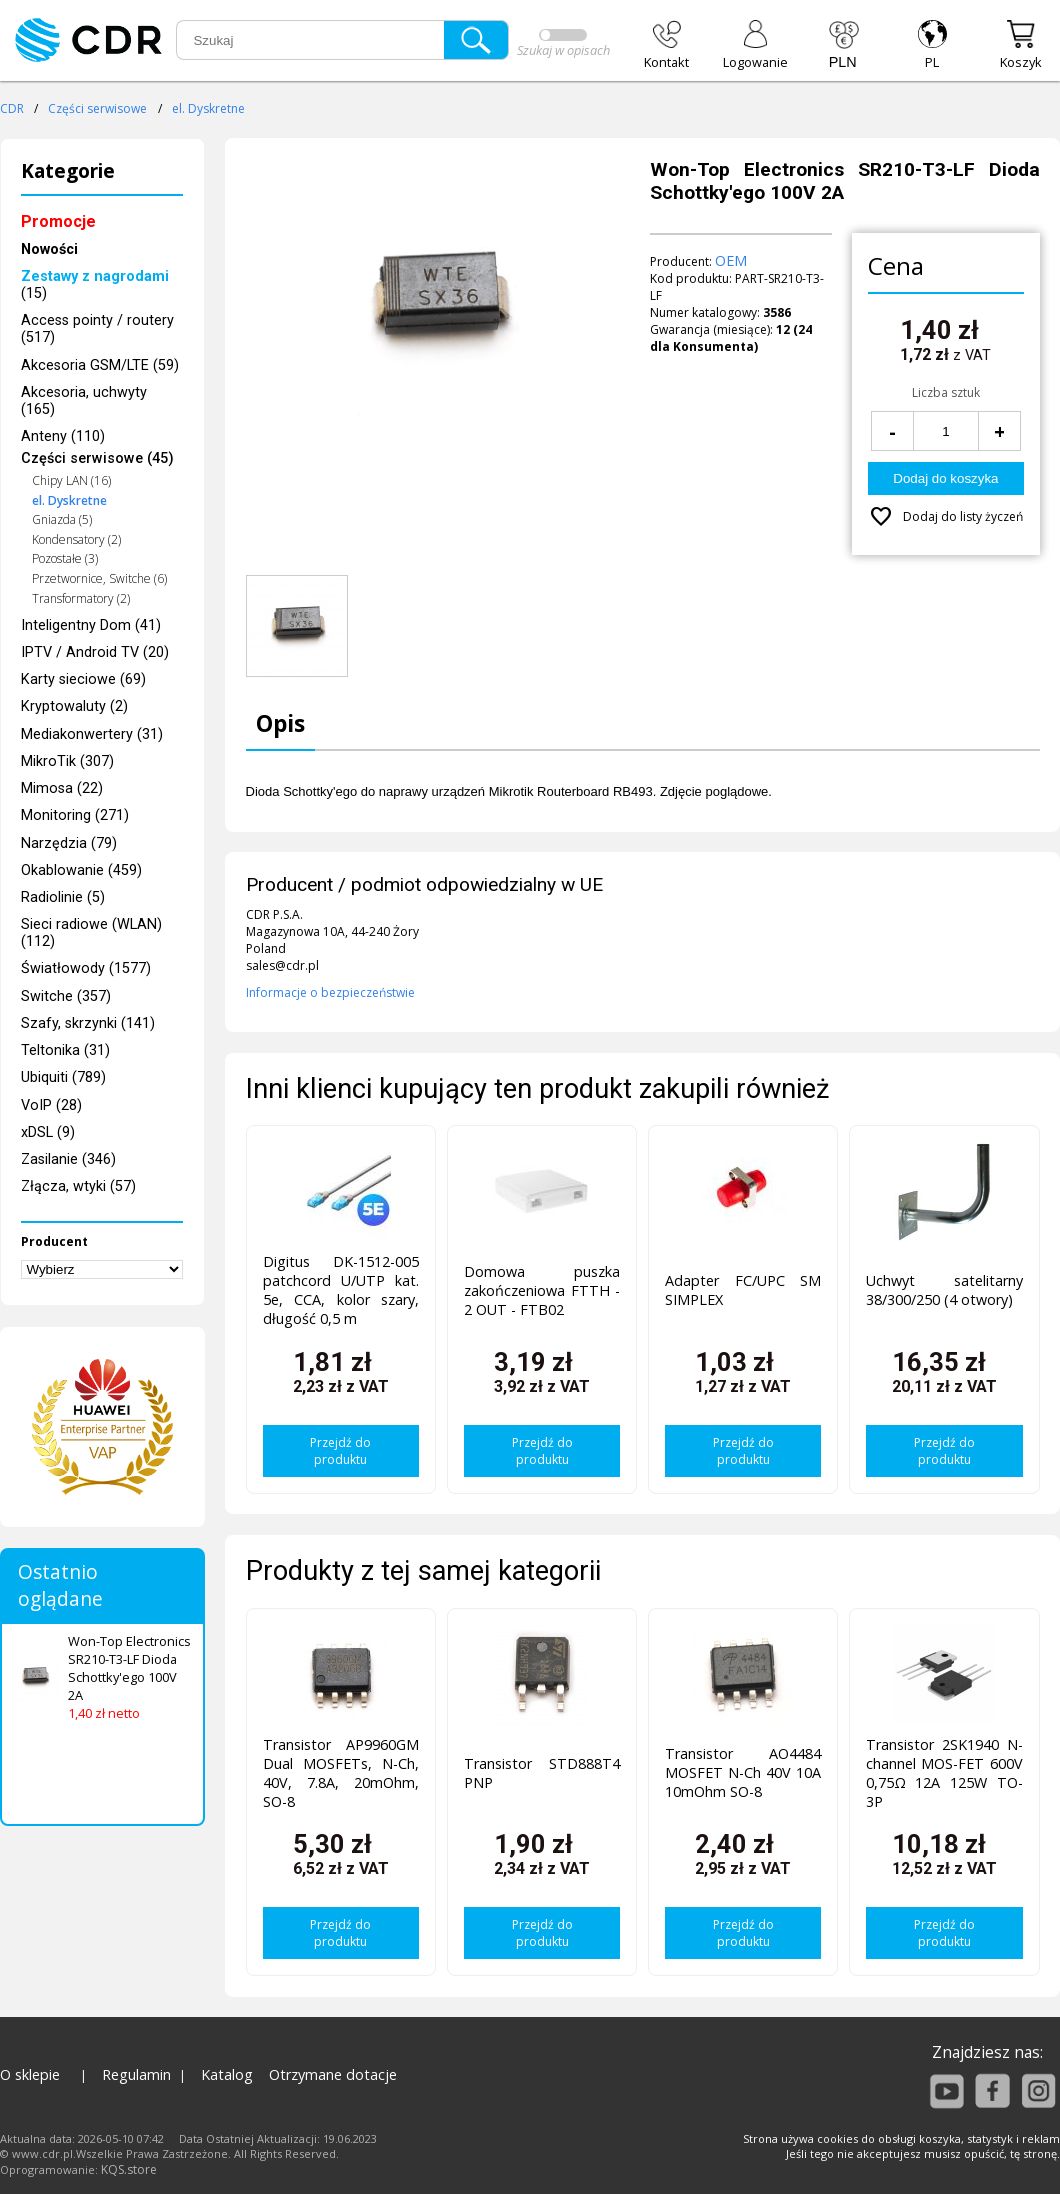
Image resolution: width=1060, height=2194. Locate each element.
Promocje (58, 221)
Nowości (49, 249)
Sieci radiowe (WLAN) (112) (91, 933)
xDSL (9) (48, 1132)
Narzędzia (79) (69, 843)
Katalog (227, 2074)
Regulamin (136, 2074)
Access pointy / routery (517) (97, 329)
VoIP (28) (51, 1105)
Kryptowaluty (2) (74, 706)
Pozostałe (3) (65, 558)
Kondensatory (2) (76, 539)
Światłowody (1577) (86, 968)
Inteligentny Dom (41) (91, 625)
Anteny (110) (63, 436)
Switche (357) (66, 996)
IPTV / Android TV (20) (95, 652)
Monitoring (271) (75, 815)
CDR (12, 108)
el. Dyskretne (208, 108)
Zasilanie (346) (68, 1159)
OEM (731, 260)
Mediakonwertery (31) (92, 734)
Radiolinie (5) (63, 897)
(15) (95, 285)
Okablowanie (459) (81, 870)
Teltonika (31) (65, 1050)
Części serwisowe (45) (97, 458)
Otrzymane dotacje (333, 2074)
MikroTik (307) (67, 761)
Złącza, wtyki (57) (78, 1186)
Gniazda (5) (62, 519)
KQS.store (129, 2169)
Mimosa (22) (62, 788)
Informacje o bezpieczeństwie (330, 992)
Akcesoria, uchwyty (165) (84, 401)
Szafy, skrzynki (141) (88, 1023)
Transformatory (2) (81, 598)
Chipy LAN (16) (71, 480)
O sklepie (30, 2074)
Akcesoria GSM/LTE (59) (100, 365)
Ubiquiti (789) (63, 1077)
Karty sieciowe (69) (83, 679)
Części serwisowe (97, 108)
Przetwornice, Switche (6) (99, 578)
